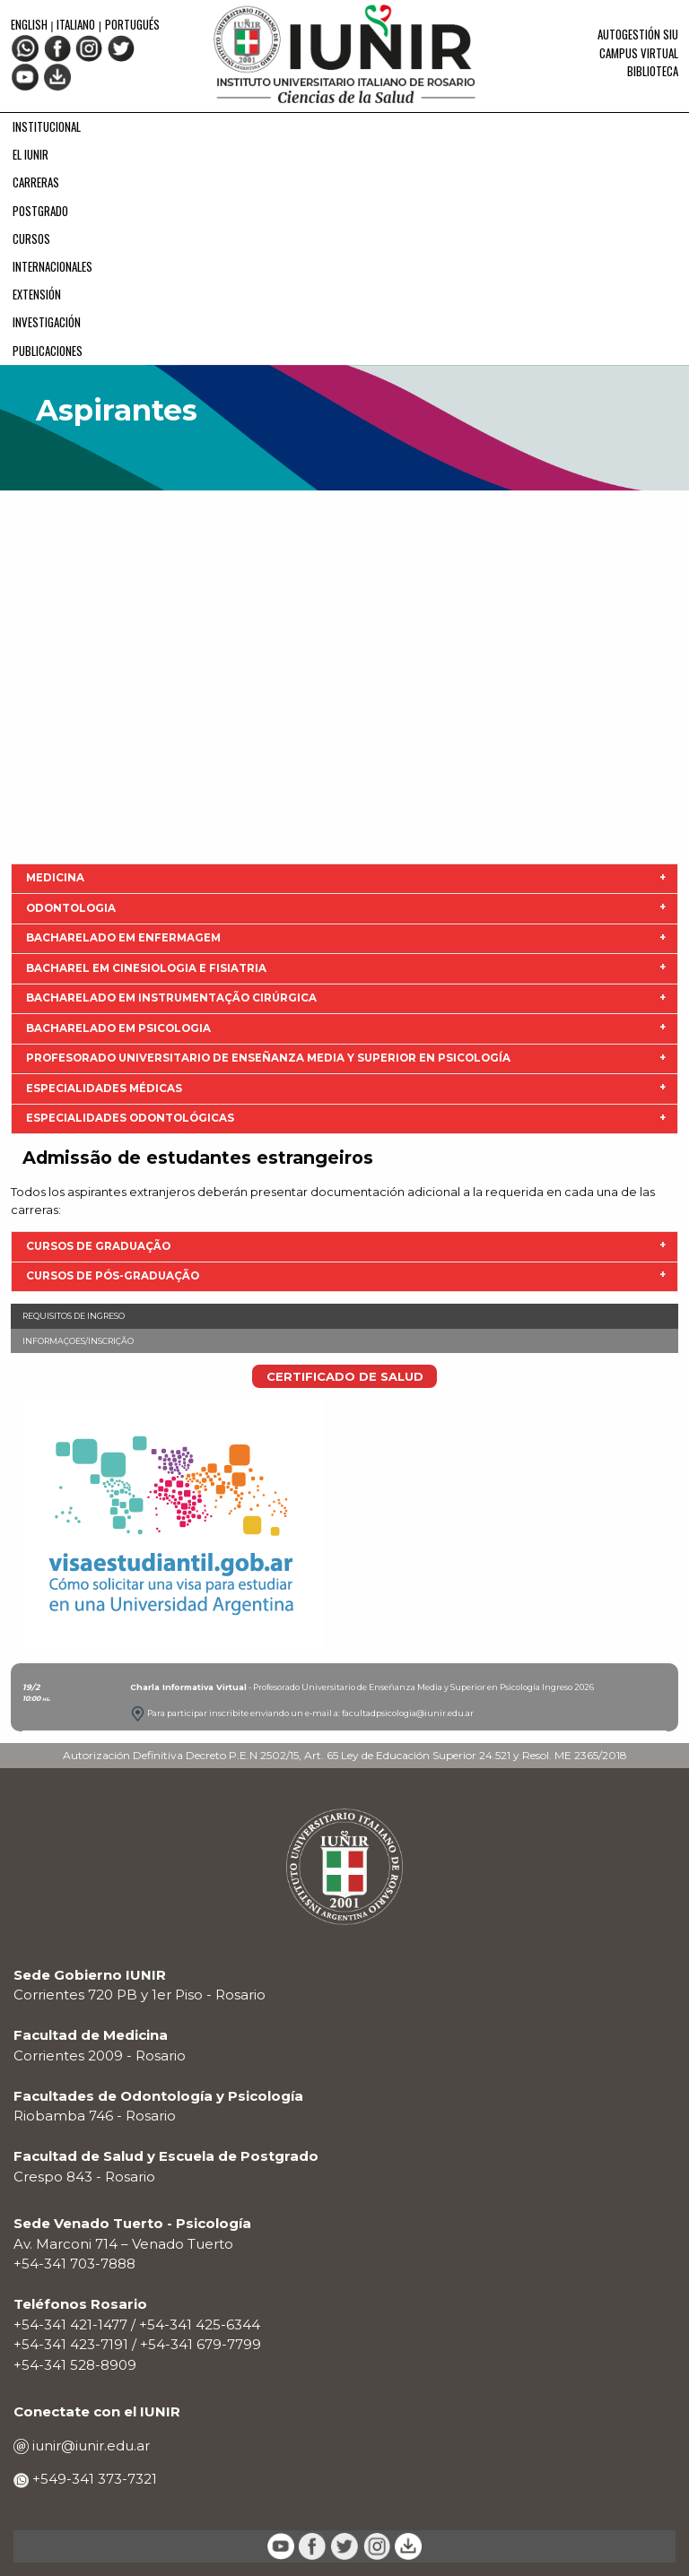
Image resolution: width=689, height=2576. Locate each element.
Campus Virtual (638, 53)
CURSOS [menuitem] (31, 238)
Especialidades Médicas (104, 1088)
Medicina (55, 878)
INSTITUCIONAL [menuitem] (47, 126)
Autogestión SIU (637, 34)
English (30, 24)
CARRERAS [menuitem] (36, 182)
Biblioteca (652, 71)
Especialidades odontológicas (130, 1118)
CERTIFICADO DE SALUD (344, 1376)
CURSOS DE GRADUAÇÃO (98, 1246)
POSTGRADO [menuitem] (40, 211)
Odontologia (71, 908)
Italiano (76, 24)
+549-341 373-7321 (93, 2478)
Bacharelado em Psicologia (118, 1028)
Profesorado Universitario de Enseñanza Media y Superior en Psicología (268, 1058)
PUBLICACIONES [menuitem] (48, 351)
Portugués (132, 24)
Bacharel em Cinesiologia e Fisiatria (146, 968)
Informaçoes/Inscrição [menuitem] (78, 1341)
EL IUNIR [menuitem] (30, 154)
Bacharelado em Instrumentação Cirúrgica (171, 998)
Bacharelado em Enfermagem (123, 938)
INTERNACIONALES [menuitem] (52, 266)
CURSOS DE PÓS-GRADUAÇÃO (112, 1276)
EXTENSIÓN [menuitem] (37, 294)
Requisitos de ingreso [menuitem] (73, 1316)
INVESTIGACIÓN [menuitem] (47, 322)
